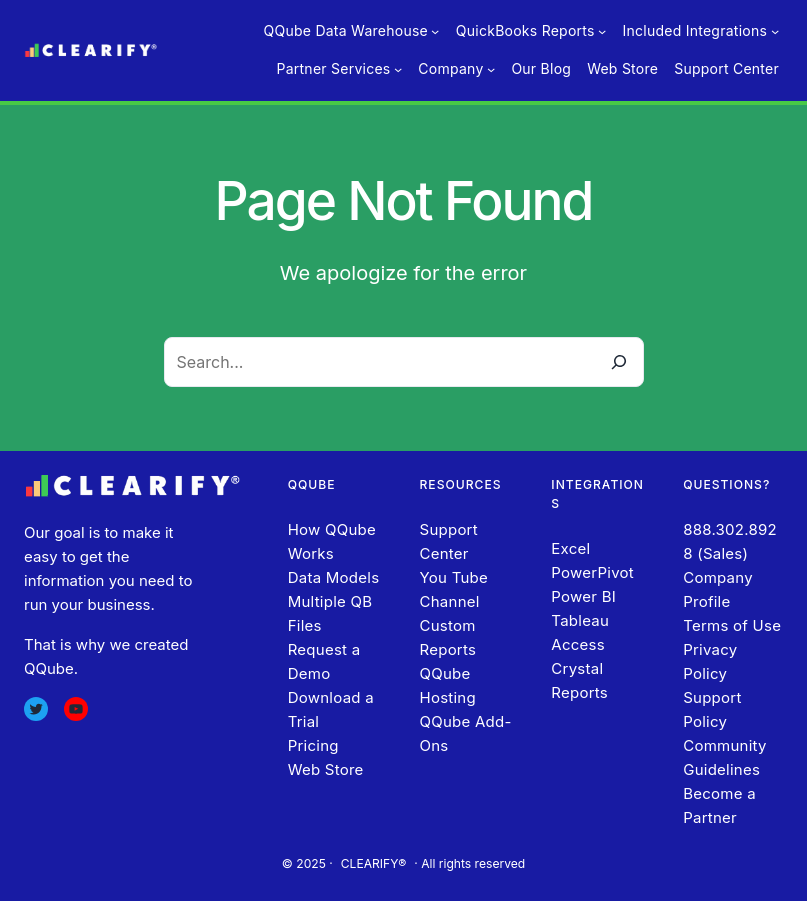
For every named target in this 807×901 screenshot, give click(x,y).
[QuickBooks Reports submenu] (602, 31)
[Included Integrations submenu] (775, 31)
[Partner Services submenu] (398, 69)
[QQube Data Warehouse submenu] (435, 31)
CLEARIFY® (374, 863)
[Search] (619, 362)
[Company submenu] (491, 69)
